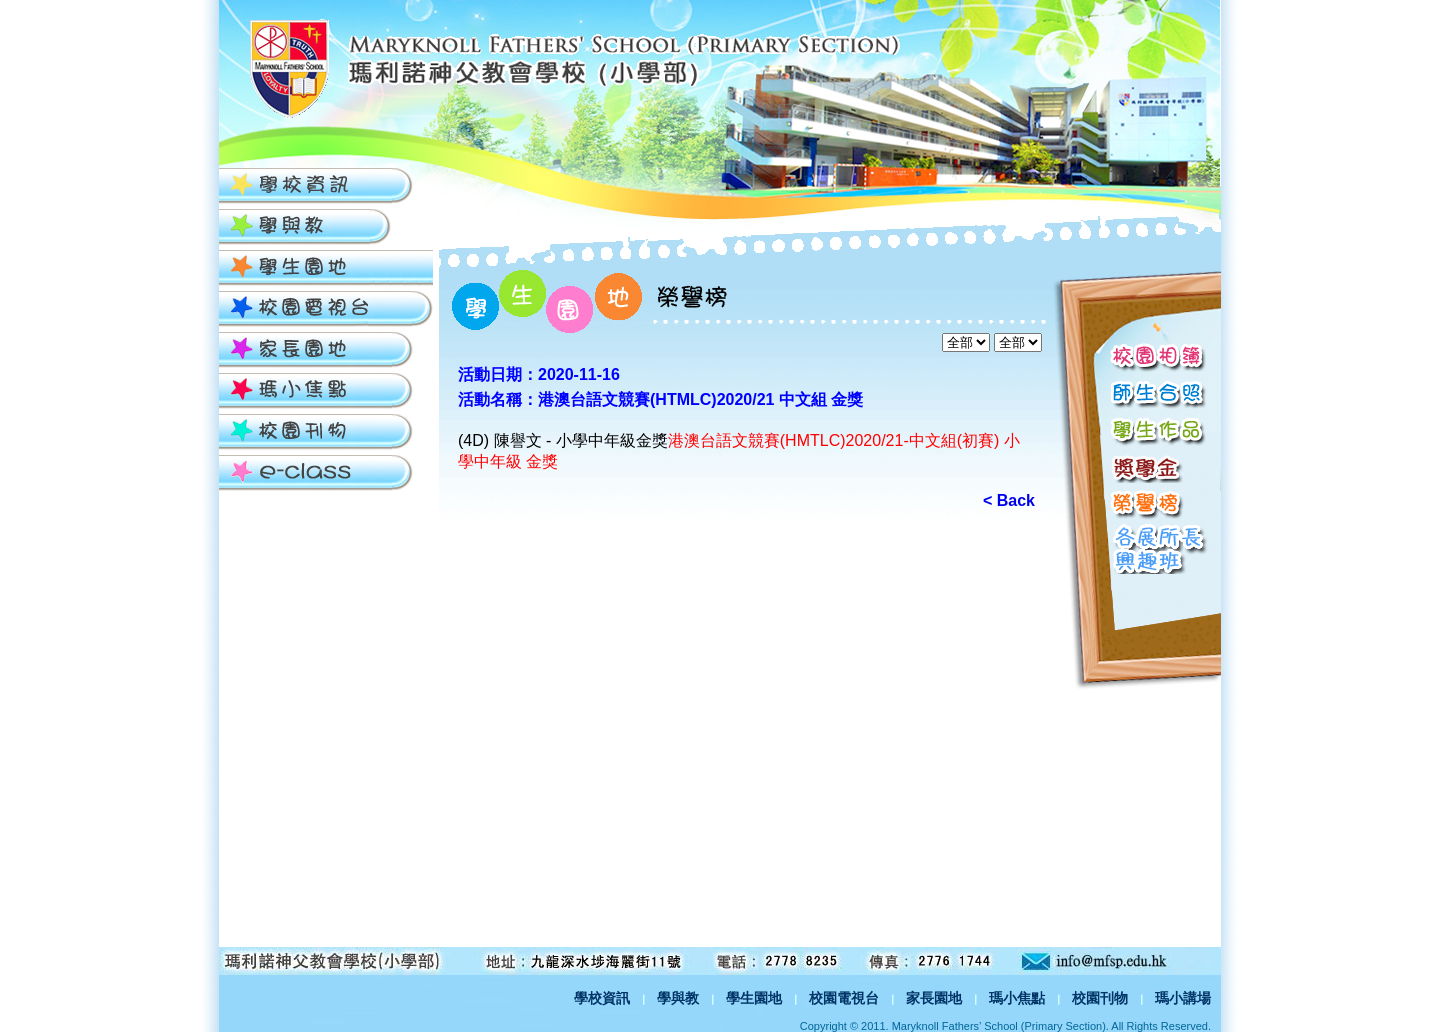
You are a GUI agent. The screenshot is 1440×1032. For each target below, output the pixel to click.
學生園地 (754, 998)
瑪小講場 (1183, 998)
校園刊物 (1100, 998)
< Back (1009, 500)
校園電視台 (844, 998)
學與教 (678, 998)
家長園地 (934, 998)
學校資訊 (602, 998)
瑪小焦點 (1017, 998)
